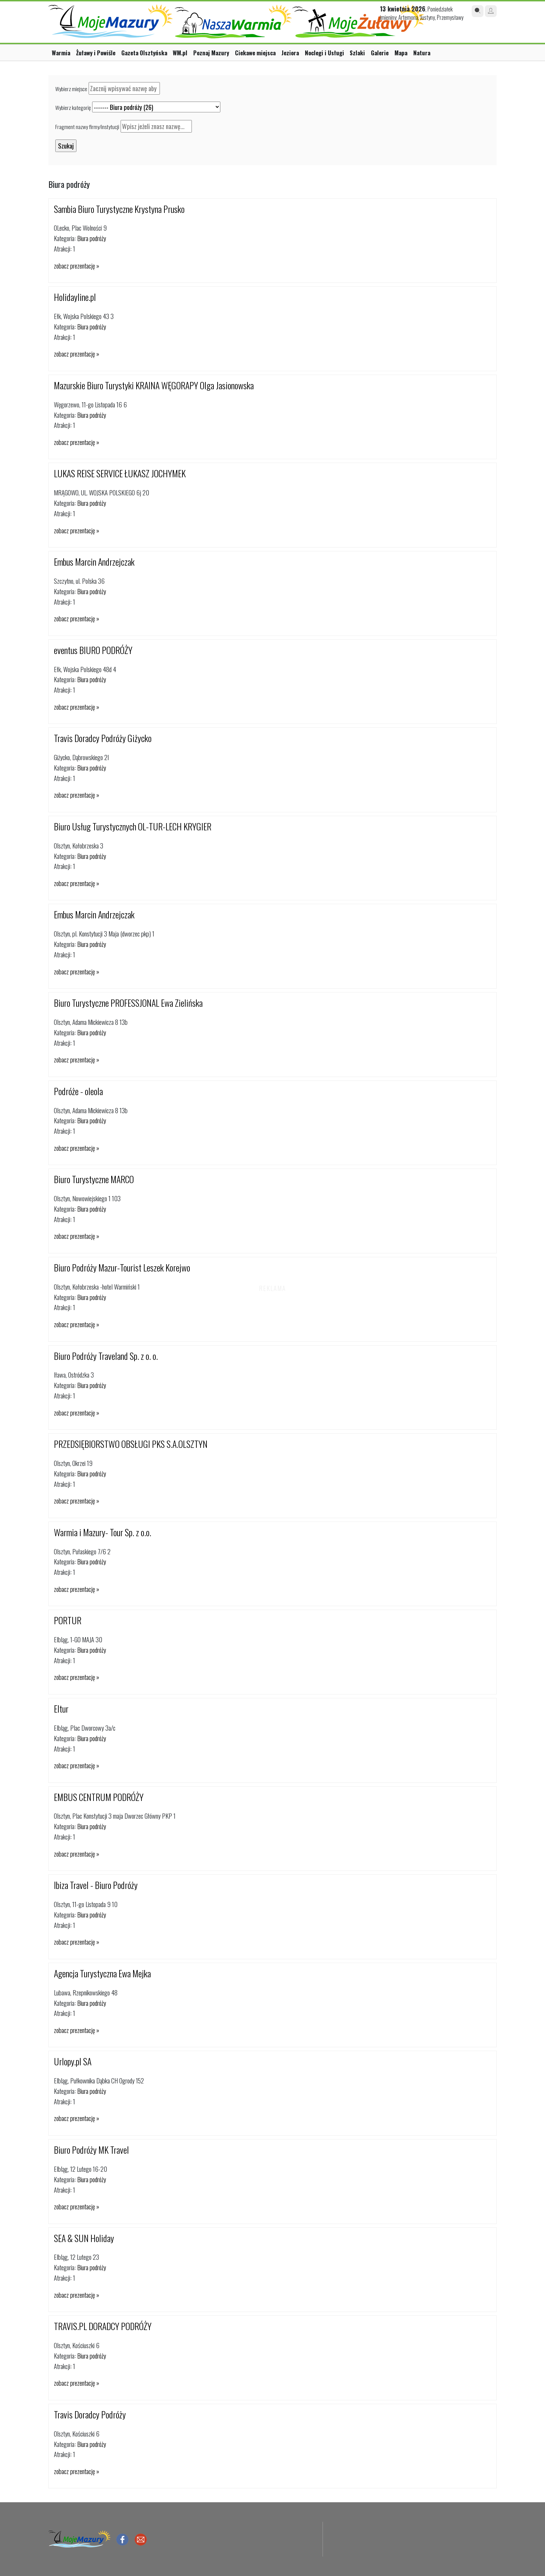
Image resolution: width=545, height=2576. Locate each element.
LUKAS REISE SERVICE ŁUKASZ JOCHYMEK (120, 473)
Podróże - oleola (78, 1091)
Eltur (61, 1708)
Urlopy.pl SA (72, 2061)
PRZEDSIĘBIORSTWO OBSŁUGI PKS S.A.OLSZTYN (131, 1444)
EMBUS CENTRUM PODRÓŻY (99, 1797)
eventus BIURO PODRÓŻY (93, 650)
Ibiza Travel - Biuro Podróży (96, 1885)
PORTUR (67, 1620)
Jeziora (290, 52)
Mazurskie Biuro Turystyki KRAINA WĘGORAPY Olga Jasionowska (154, 385)
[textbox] (124, 88)
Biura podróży (91, 238)
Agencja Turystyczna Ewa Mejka (102, 1973)
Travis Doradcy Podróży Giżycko (103, 738)
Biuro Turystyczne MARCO (94, 1179)
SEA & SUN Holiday (84, 2238)
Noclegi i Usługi (324, 52)
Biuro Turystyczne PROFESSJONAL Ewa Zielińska (128, 1003)
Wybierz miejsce (71, 89)
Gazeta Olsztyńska (144, 52)
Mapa (400, 52)
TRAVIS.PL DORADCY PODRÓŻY (103, 2326)
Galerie (380, 52)
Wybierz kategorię (73, 107)
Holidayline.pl (75, 297)
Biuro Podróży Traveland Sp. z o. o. (106, 1356)
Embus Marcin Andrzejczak (94, 561)
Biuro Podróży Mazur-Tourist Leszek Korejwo (122, 1267)
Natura (421, 52)
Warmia (61, 52)
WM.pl (180, 52)
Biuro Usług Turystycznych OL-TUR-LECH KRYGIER (132, 826)
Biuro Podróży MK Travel (91, 2149)
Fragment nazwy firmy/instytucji (87, 126)
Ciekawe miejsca (255, 52)
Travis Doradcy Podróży (90, 2414)
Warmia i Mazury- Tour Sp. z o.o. (102, 1532)
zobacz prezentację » (76, 265)
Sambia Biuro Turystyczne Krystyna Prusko (119, 209)
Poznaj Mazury (211, 52)
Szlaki (357, 52)
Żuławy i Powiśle (95, 52)
